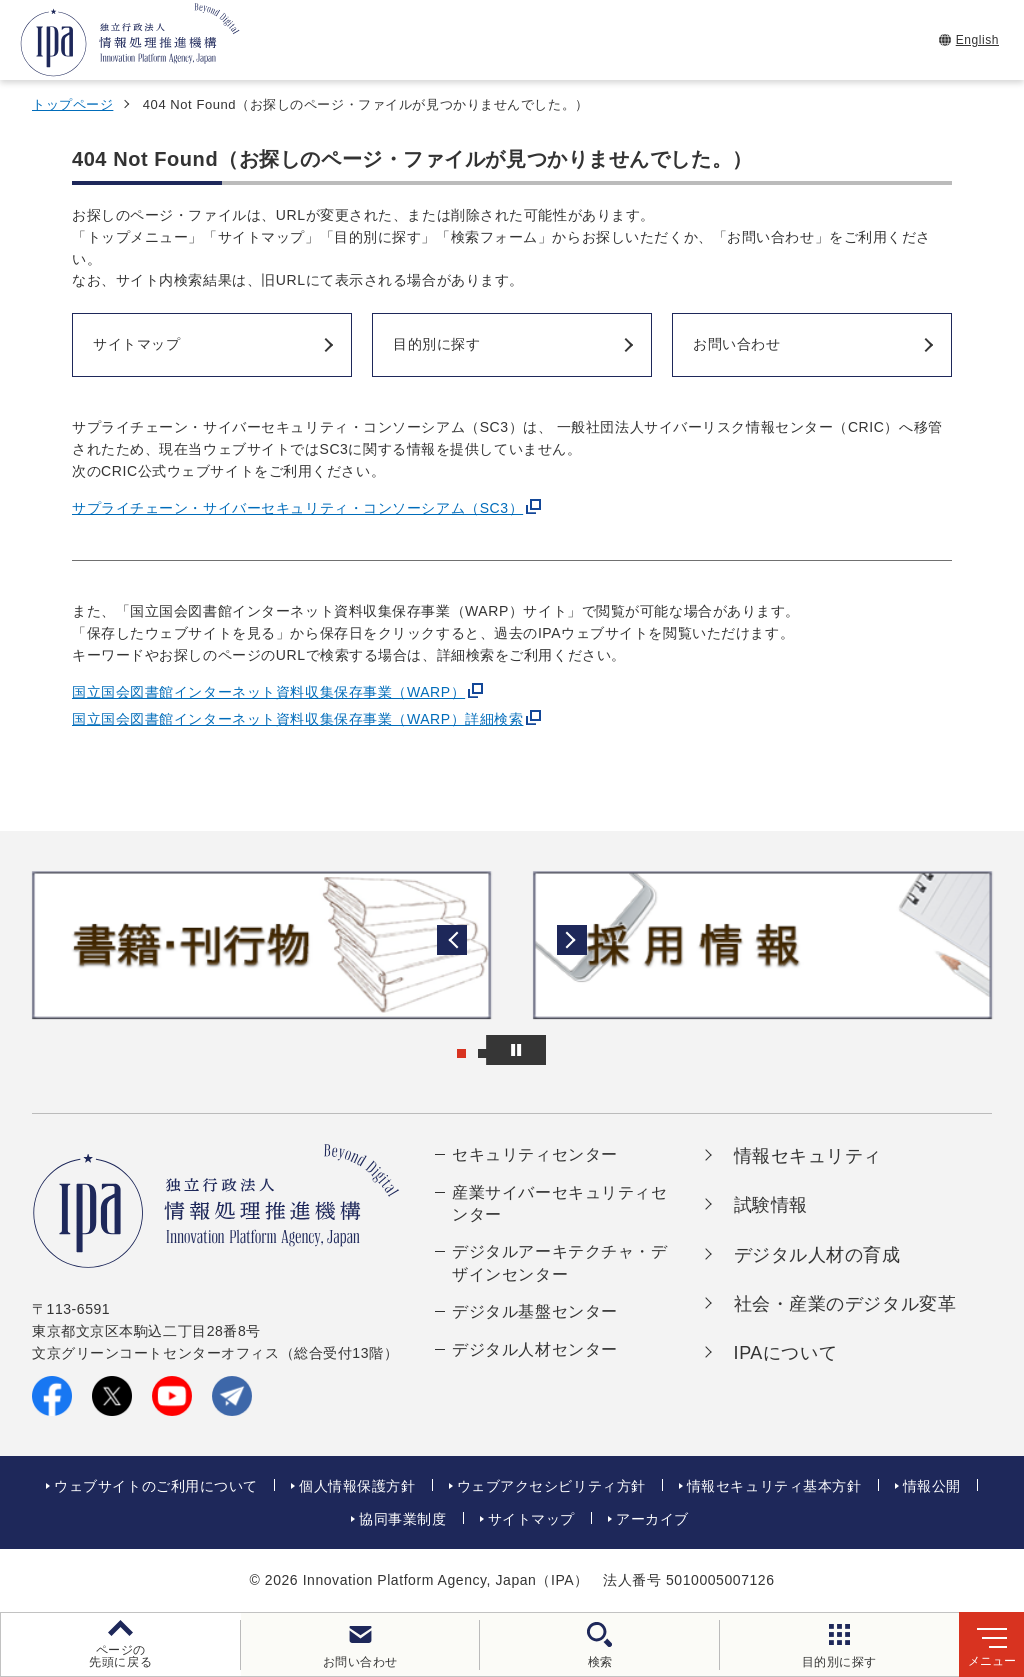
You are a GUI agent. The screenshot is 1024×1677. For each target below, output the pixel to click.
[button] (31, 945)
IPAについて (786, 1353)
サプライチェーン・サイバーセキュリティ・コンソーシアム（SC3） (297, 508)
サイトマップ (531, 1519)
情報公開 (932, 1486)
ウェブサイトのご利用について (156, 1486)
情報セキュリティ (808, 1156)
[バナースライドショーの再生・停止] (568, 1050)
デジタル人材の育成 (817, 1255)
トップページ (72, 104)
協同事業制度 (402, 1519)
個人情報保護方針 (357, 1486)
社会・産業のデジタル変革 (845, 1304)
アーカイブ (652, 1519)
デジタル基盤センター (535, 1311)
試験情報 (771, 1205)
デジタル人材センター (535, 1349)
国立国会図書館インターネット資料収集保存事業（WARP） (268, 692)
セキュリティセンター (535, 1154)
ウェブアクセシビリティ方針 (551, 1486)
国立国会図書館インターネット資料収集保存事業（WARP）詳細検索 (297, 719)
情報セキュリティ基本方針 (774, 1486)
